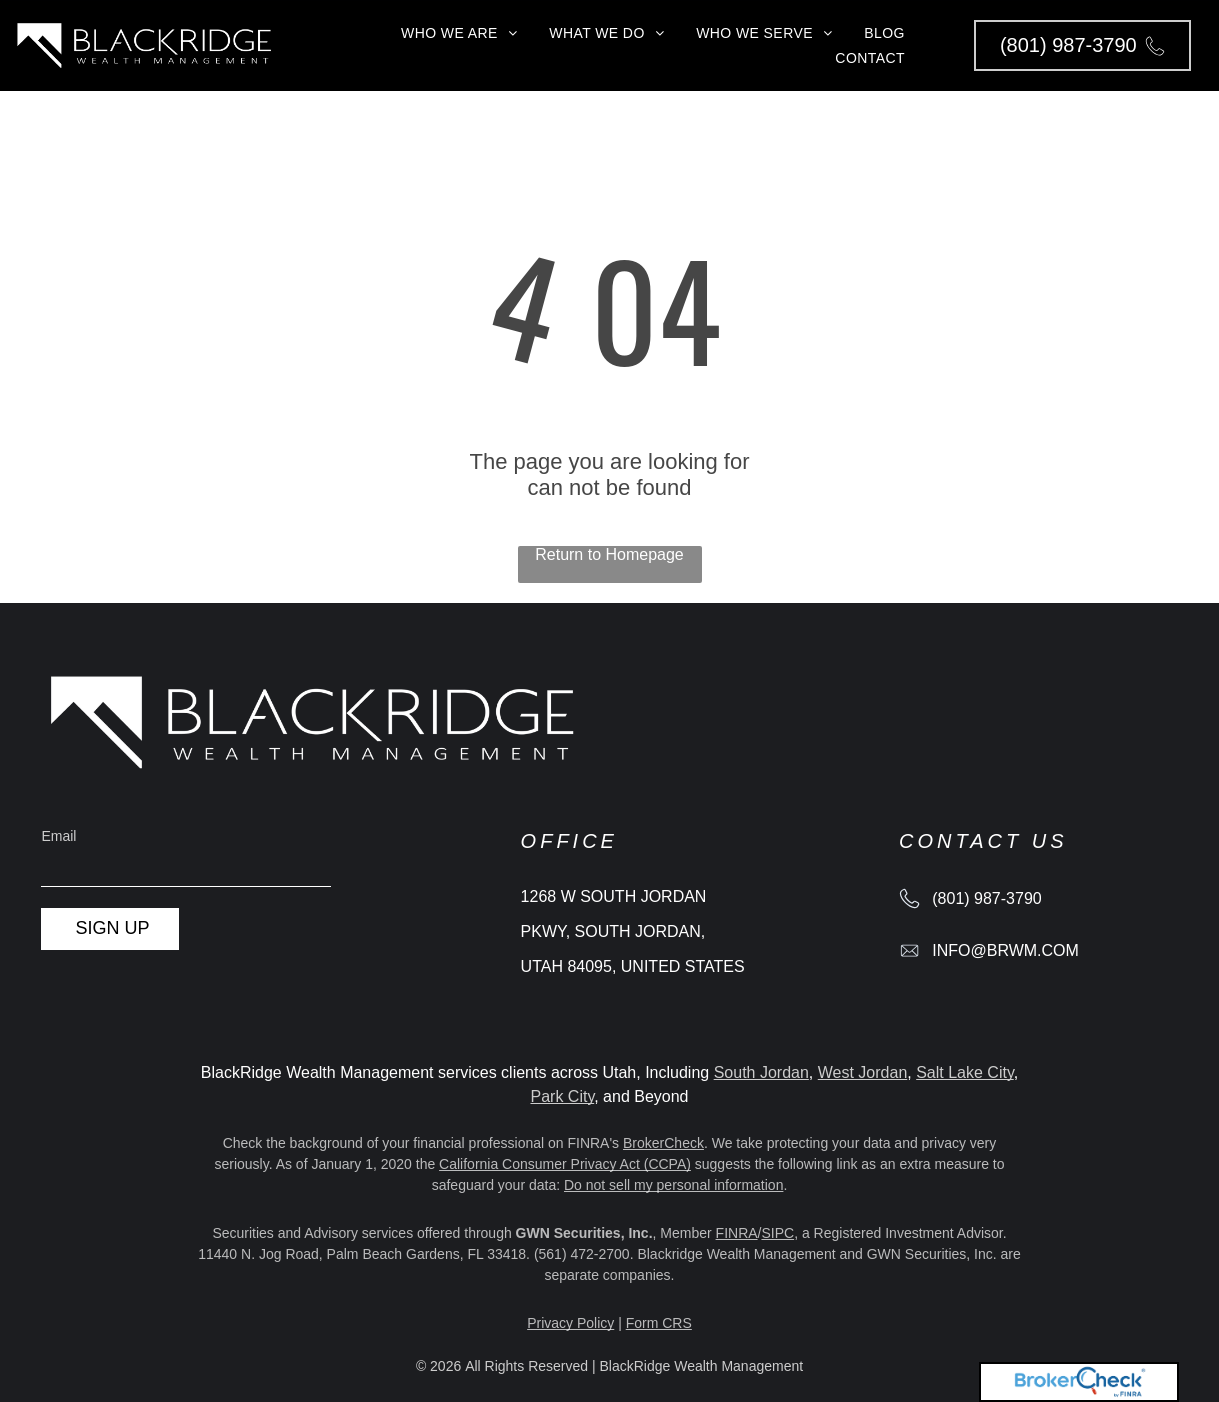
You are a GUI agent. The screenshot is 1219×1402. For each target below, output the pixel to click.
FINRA (737, 1233)
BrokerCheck (663, 1143)
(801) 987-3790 (986, 898)
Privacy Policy (570, 1323)
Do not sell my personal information (673, 1185)
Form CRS (659, 1323)
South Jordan (761, 1072)
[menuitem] (459, 33)
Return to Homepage (609, 554)
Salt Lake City (965, 1072)
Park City (562, 1096)
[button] (1082, 45)
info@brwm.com (1005, 950)
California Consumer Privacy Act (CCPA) (565, 1164)
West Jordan (863, 1072)
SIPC (777, 1233)
